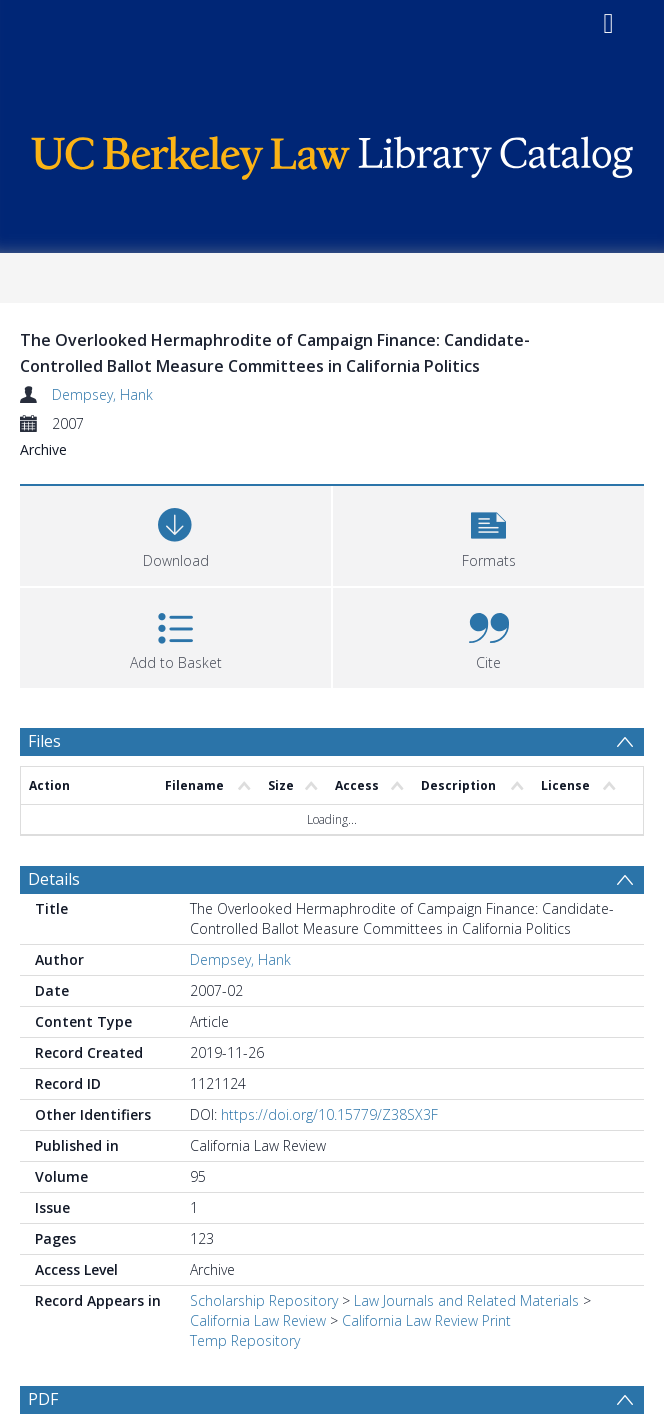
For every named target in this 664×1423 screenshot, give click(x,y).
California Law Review (258, 1320)
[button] (488, 533)
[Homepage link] (332, 152)
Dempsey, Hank (102, 394)
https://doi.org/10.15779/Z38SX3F (329, 1114)
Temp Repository (245, 1340)
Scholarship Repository (264, 1300)
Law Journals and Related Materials (466, 1300)
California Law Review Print (426, 1320)
